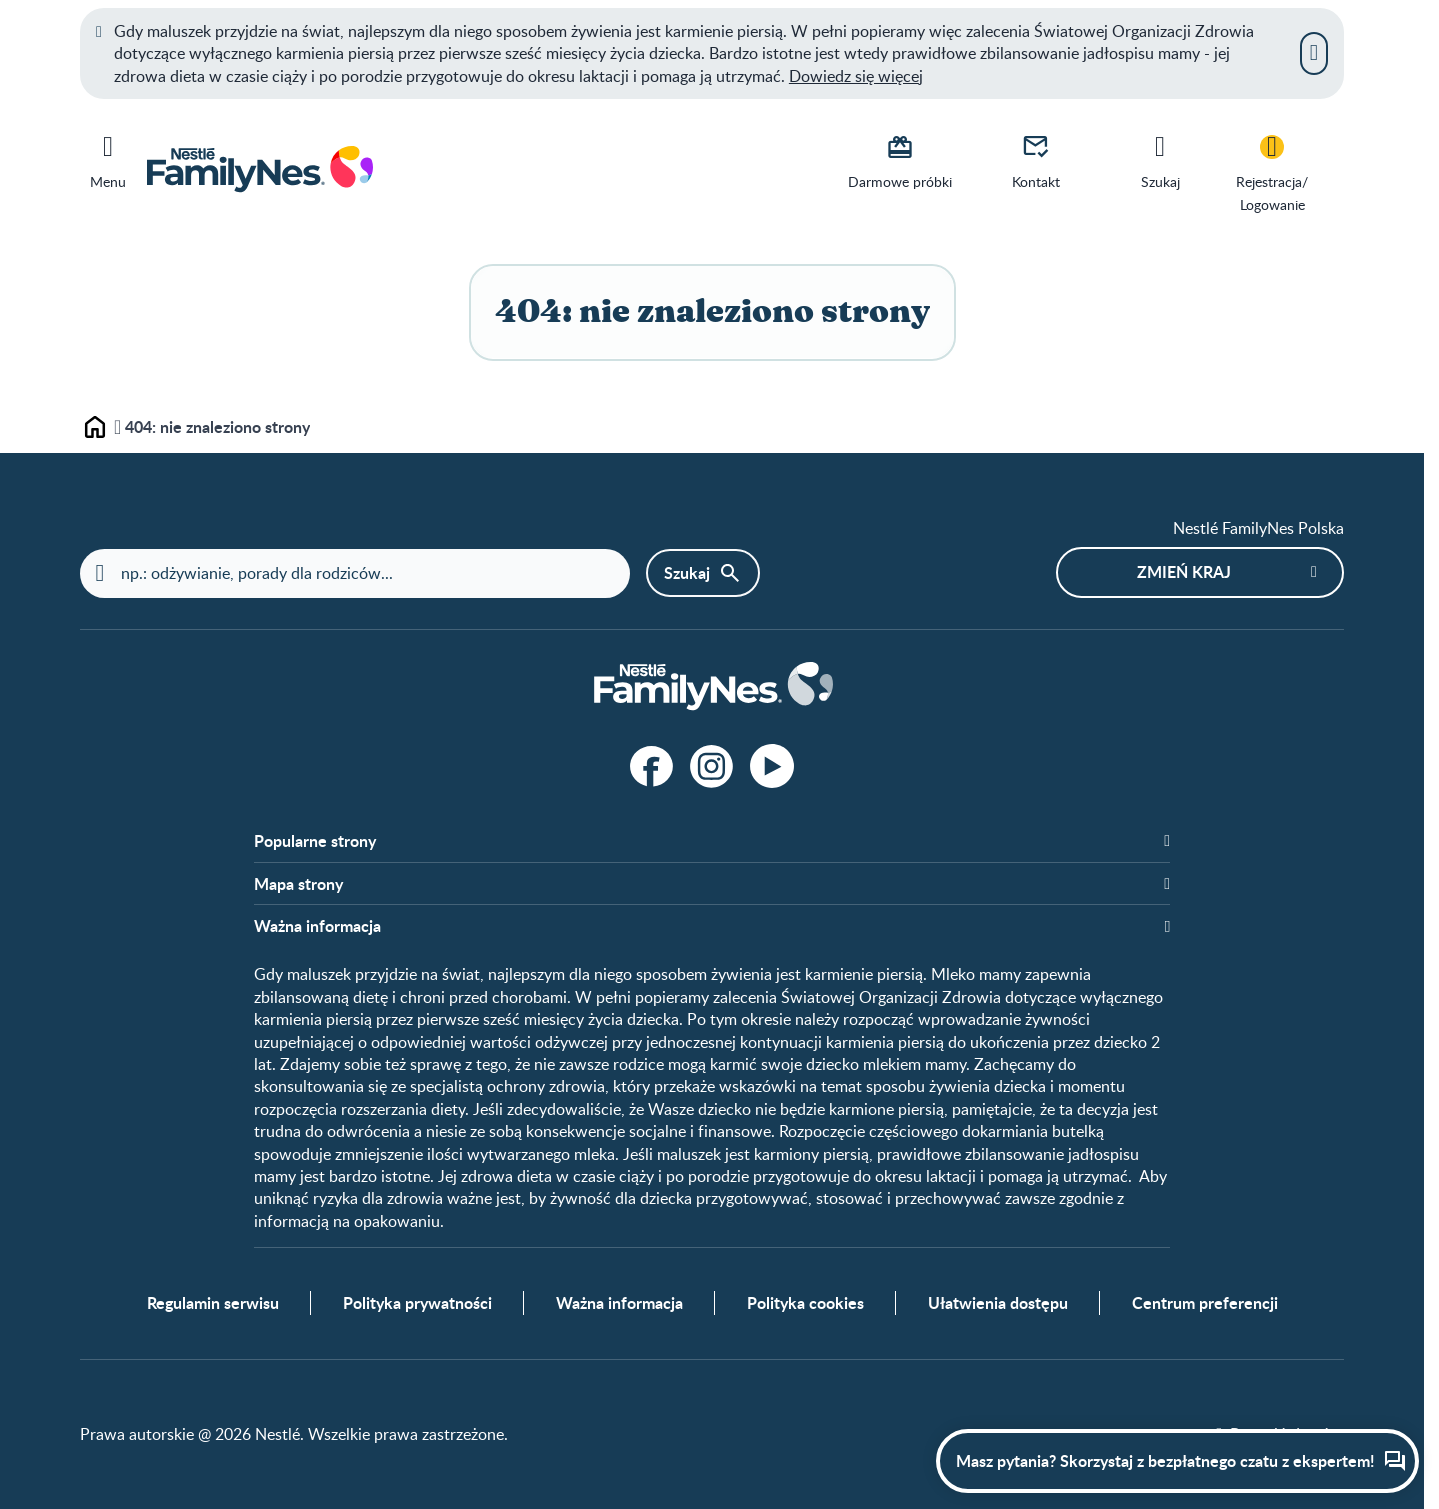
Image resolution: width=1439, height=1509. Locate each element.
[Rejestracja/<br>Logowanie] (1272, 171)
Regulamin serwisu (213, 1303)
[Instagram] (712, 766)
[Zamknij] (1314, 53)
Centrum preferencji (1205, 1303)
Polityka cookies (805, 1303)
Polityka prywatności (417, 1303)
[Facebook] (652, 766)
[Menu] (108, 158)
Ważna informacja (619, 1303)
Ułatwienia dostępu (998, 1303)
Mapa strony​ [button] (298, 884)
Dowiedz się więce (854, 76)
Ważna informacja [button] (317, 926)
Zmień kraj (1184, 571)
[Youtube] (772, 766)
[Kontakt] (1036, 160)
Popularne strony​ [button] (315, 841)
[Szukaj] (1160, 160)
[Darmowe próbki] (900, 160)
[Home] (712, 687)
